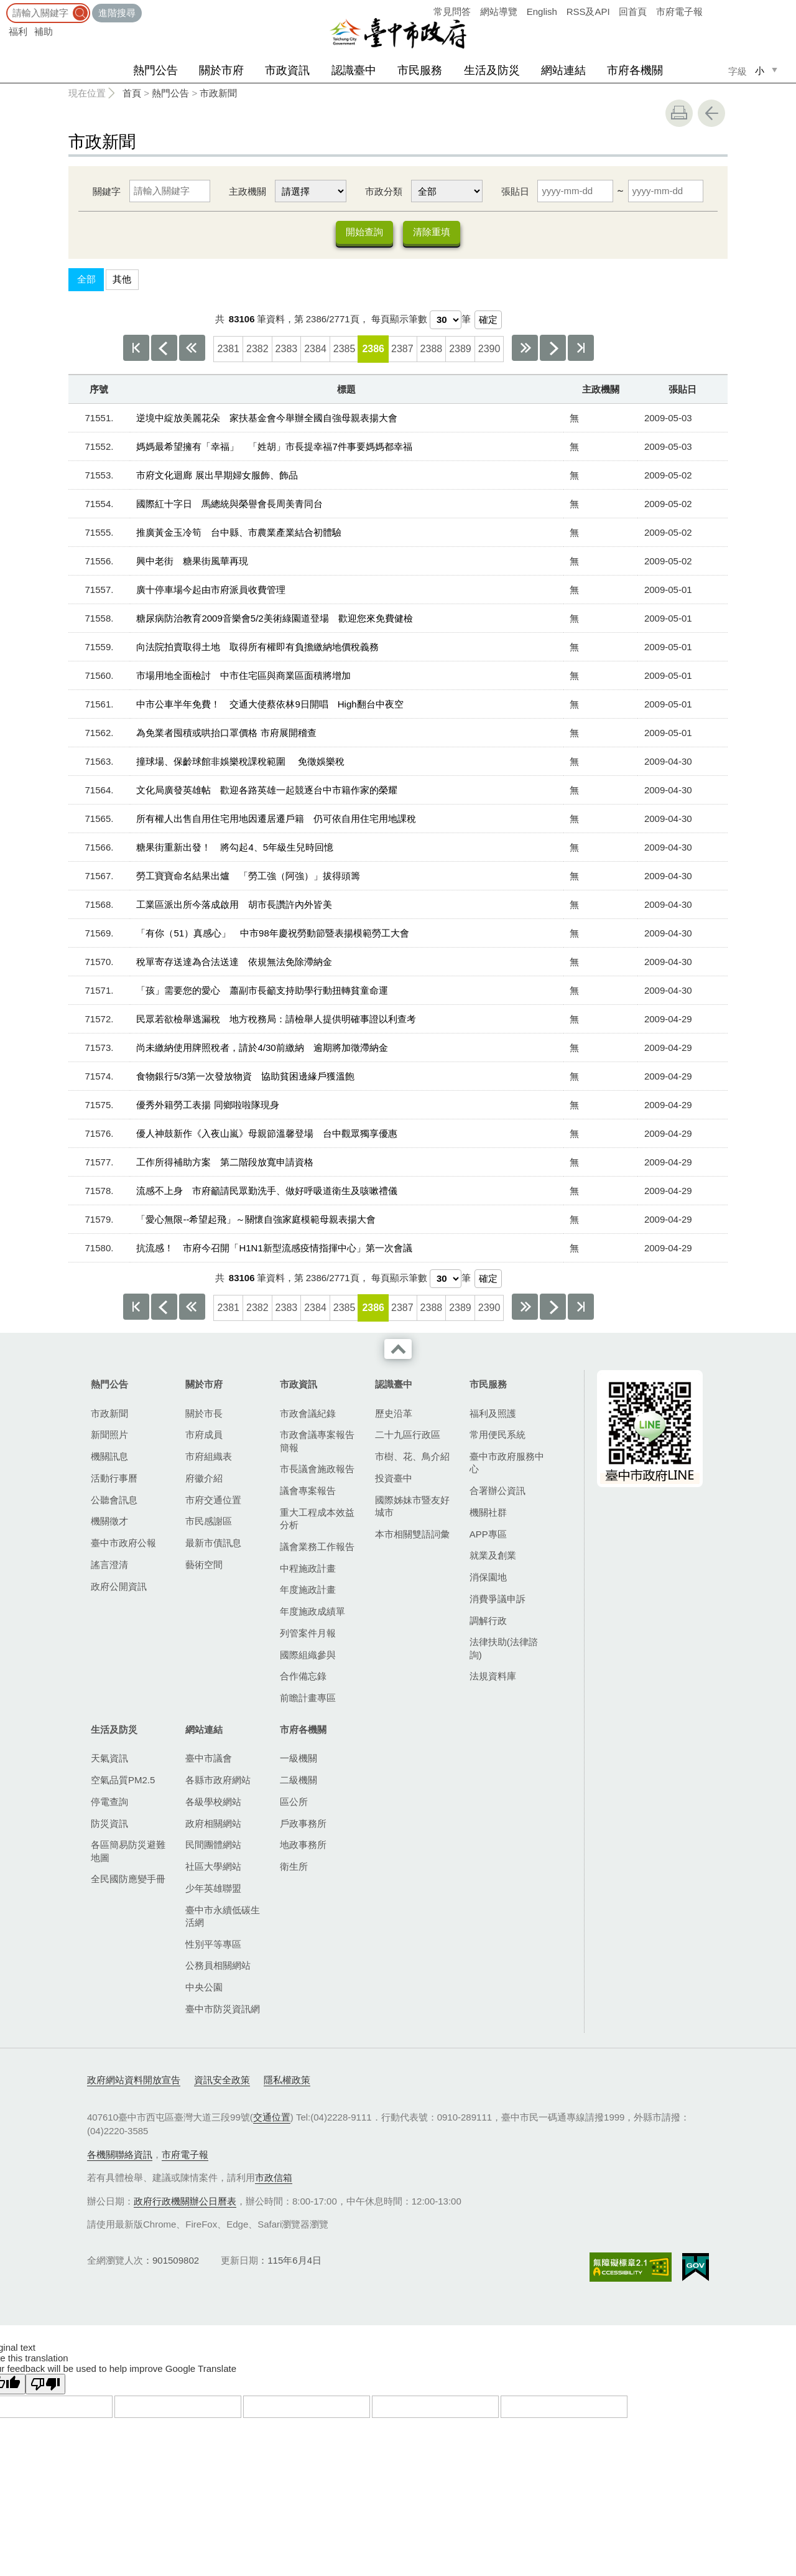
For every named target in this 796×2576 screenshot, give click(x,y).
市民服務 (419, 70)
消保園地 (488, 1577)
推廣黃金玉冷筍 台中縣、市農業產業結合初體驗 (238, 533)
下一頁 (553, 348)
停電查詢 (109, 1802)
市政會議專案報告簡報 (317, 1442)
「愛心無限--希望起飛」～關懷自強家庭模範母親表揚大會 (256, 1220)
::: (4, 6)
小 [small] (759, 70)
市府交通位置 (213, 1500)
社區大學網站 (213, 1867)
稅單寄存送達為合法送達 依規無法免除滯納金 (234, 962)
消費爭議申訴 (497, 1599)
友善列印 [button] (679, 113)
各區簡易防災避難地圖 (128, 1852)
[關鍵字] (169, 191)
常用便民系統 (497, 1435)
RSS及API (588, 11)
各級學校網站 (213, 1802)
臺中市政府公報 (123, 1543)
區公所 (294, 1802)
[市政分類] (447, 191)
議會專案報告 (308, 1491)
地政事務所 (303, 1846)
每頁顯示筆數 (399, 319)
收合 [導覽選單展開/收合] (398, 1350)
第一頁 (136, 348)
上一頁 (164, 348)
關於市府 (221, 70)
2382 (257, 349)
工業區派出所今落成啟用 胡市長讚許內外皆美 (234, 905)
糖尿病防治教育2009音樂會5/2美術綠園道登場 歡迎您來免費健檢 (274, 619)
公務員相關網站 (218, 1966)
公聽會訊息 (114, 1500)
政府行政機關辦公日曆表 (185, 2201)
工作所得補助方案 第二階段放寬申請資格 (224, 1162)
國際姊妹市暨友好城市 (412, 1506)
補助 (43, 31)
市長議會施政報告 (317, 1470)
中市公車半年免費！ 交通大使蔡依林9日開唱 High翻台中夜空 (269, 704)
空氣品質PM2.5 (123, 1780)
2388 (431, 349)
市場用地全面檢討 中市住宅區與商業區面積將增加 (243, 676)
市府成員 (204, 1435)
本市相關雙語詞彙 (412, 1534)
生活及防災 (492, 70)
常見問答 (452, 11)
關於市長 (204, 1414)
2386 (373, 349)
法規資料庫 (493, 1677)
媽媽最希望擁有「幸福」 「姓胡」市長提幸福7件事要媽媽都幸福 (274, 447)
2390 (489, 349)
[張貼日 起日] (575, 191)
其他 (122, 280)
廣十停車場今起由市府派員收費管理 (210, 590)
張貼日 (515, 191)
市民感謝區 (208, 1522)
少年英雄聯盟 (213, 1888)
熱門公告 (155, 70)
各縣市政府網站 (218, 1780)
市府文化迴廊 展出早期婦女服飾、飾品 (216, 475)
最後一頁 (581, 348)
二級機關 (298, 1780)
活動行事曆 (114, 1478)
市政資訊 (287, 70)
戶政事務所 (303, 1824)
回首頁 (633, 11)
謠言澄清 (109, 1565)
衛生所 (294, 1867)
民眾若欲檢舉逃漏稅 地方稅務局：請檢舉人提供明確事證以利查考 (276, 1019)
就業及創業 (493, 1556)
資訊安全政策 (222, 2080)
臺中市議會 (208, 1759)
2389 (460, 349)
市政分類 (383, 191)
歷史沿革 (393, 1414)
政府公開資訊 (119, 1587)
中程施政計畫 (308, 1569)
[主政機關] (310, 191)
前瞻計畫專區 (308, 1698)
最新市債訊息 (213, 1543)
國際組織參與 (308, 1655)
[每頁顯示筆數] (445, 320)
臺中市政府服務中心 (507, 1463)
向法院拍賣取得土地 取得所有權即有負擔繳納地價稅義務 (257, 647)
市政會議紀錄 (308, 1414)
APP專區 (488, 1534)
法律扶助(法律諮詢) (504, 1649)
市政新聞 (218, 93)
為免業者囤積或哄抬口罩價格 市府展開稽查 (226, 733)
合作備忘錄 (303, 1677)
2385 (344, 349)
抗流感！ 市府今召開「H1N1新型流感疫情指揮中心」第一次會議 (274, 1248)
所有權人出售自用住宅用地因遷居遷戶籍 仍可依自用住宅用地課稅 (276, 819)
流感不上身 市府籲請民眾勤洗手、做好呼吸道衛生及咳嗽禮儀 (266, 1191)
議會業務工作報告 (317, 1547)
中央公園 (204, 1987)
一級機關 (298, 1759)
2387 (402, 349)
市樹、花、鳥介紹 (412, 1457)
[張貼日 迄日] (665, 191)
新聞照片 (109, 1435)
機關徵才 (109, 1522)
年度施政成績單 (312, 1612)
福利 (18, 31)
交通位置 (271, 2117)
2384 (315, 349)
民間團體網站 (213, 1846)
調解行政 (488, 1621)
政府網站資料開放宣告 (133, 2080)
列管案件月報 (308, 1633)
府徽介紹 (204, 1478)
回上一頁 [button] (711, 113)
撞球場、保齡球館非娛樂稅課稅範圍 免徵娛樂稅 (240, 762)
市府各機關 (635, 70)
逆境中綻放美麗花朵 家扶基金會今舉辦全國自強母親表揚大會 (266, 418)
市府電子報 (679, 11)
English (542, 11)
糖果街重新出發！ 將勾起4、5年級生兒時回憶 (234, 847)
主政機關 (247, 191)
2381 (228, 349)
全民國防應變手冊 (128, 1880)
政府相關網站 (213, 1824)
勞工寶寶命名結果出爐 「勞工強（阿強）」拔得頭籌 (248, 876)
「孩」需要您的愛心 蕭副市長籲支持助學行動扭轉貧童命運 (262, 991)
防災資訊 (109, 1824)
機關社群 (488, 1513)
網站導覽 (498, 11)
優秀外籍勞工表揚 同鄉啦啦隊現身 (207, 1105)
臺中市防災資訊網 (222, 2009)
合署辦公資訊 (497, 1491)
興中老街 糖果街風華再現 (192, 561)
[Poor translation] (45, 2384)
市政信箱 (273, 2178)
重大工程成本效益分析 (317, 1519)
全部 (86, 280)
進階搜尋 (117, 12)
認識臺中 (353, 70)
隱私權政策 (287, 2080)
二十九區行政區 (407, 1435)
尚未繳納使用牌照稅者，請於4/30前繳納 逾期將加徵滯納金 (261, 1048)
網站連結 (563, 70)
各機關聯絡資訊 (119, 2155)
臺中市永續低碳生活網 (222, 1916)
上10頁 (192, 348)
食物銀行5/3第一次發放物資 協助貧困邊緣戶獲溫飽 (245, 1076)
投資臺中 (393, 1478)
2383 (286, 349)
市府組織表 (208, 1457)
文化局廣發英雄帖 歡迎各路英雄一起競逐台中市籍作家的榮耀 (266, 790)
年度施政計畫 (308, 1590)
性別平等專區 (213, 1944)
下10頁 (525, 348)
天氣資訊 (109, 1759)
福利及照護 (493, 1414)
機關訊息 (109, 1457)
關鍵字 (107, 191)
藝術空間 (204, 1565)
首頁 (132, 93)
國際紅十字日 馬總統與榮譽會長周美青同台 (229, 504)
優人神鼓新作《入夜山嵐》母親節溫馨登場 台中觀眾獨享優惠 (266, 1134)
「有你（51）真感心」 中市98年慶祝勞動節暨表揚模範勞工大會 (272, 933)
